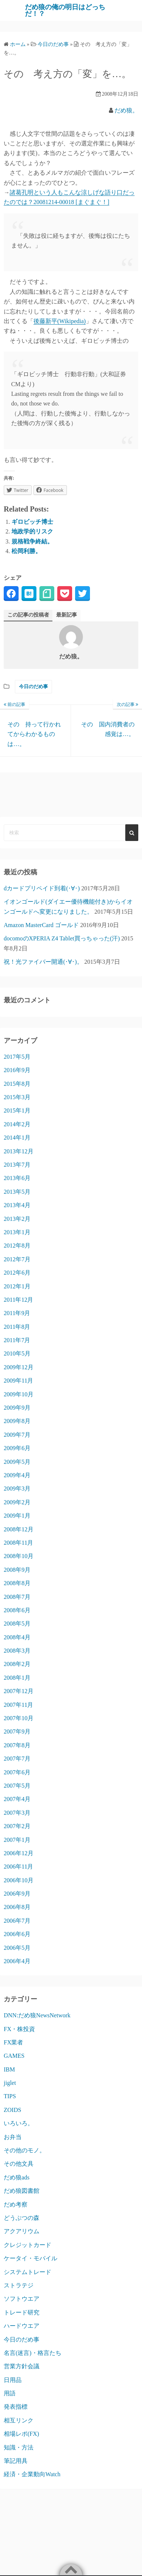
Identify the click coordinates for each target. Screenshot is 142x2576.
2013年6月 (17, 1178)
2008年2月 (17, 1664)
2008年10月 (18, 1556)
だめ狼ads (16, 2177)
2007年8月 (17, 1745)
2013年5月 (17, 1192)
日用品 (13, 2380)
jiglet (10, 2083)
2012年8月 (17, 1245)
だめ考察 (16, 2204)
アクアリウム (21, 2231)
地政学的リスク (32, 531)
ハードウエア (21, 2326)
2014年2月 (17, 1124)
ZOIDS (12, 2110)
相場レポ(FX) (21, 2434)
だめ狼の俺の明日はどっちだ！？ (65, 10)
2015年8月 (17, 1084)
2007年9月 (17, 1731)
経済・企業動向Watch (32, 2474)
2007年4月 (17, 1799)
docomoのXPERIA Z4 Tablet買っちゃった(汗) (62, 938)
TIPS (10, 2096)
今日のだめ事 (33, 686)
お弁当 (13, 2137)
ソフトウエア (21, 2299)
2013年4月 (17, 1205)
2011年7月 (17, 1340)
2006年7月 (17, 1921)
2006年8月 (17, 1907)
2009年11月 (18, 1380)
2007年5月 (17, 1785)
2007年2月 (17, 1826)
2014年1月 (17, 1137)
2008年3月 (17, 1650)
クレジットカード (27, 2245)
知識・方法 (18, 2447)
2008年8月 (17, 1583)
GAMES (14, 2056)
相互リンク (18, 2420)
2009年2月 (17, 1502)
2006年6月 (17, 1934)
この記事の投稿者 (28, 615)
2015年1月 (17, 1110)
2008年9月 (17, 1570)
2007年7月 (17, 1758)
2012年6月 (17, 1272)
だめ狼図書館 (21, 2191)
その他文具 (18, 2164)
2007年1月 (17, 1840)
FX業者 (13, 2042)
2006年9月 (17, 1893)
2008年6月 (17, 1610)
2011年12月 (18, 1300)
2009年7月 (17, 1435)
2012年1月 (17, 1286)
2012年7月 (17, 1259)
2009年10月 (18, 1394)
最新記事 (66, 615)
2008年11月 (18, 1543)
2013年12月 (18, 1151)
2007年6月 (17, 1772)
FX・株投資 (19, 2029)
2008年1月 (17, 1678)
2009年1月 (17, 1515)
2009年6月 (17, 1448)
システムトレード (27, 2272)
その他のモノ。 (24, 2150)
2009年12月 (18, 1367)
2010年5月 (17, 1353)
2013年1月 (17, 1232)
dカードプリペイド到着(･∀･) (42, 888)
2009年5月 (17, 1462)
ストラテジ (18, 2285)
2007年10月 (18, 1718)
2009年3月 (17, 1488)
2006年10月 (18, 1880)
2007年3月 (17, 1813)
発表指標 (16, 2407)
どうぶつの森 (21, 2218)
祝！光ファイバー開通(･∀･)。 (43, 962)
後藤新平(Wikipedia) (59, 321)
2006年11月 (18, 1866)
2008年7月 (17, 1597)
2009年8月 (17, 1421)
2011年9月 (17, 1313)
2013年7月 (17, 1165)
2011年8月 (17, 1327)
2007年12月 (18, 1691)
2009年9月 (17, 1407)
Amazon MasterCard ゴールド (41, 925)
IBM (9, 2069)
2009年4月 (17, 1475)
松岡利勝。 (26, 551)
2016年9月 (17, 1070)
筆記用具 (16, 2461)
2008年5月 (17, 1623)
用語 (10, 2393)
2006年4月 (17, 1961)
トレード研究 (21, 2312)
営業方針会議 (21, 2366)
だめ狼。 (126, 110)
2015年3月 (17, 1097)
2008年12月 (18, 1529)
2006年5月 (17, 1948)
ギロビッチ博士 (32, 522)
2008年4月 (17, 1637)
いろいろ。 (18, 2123)
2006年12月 (18, 1853)
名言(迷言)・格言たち (32, 2353)
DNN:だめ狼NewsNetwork (37, 2015)
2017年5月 (17, 1057)
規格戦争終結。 (32, 541)
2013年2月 (17, 1219)
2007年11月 (18, 1705)
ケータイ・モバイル (30, 2258)
